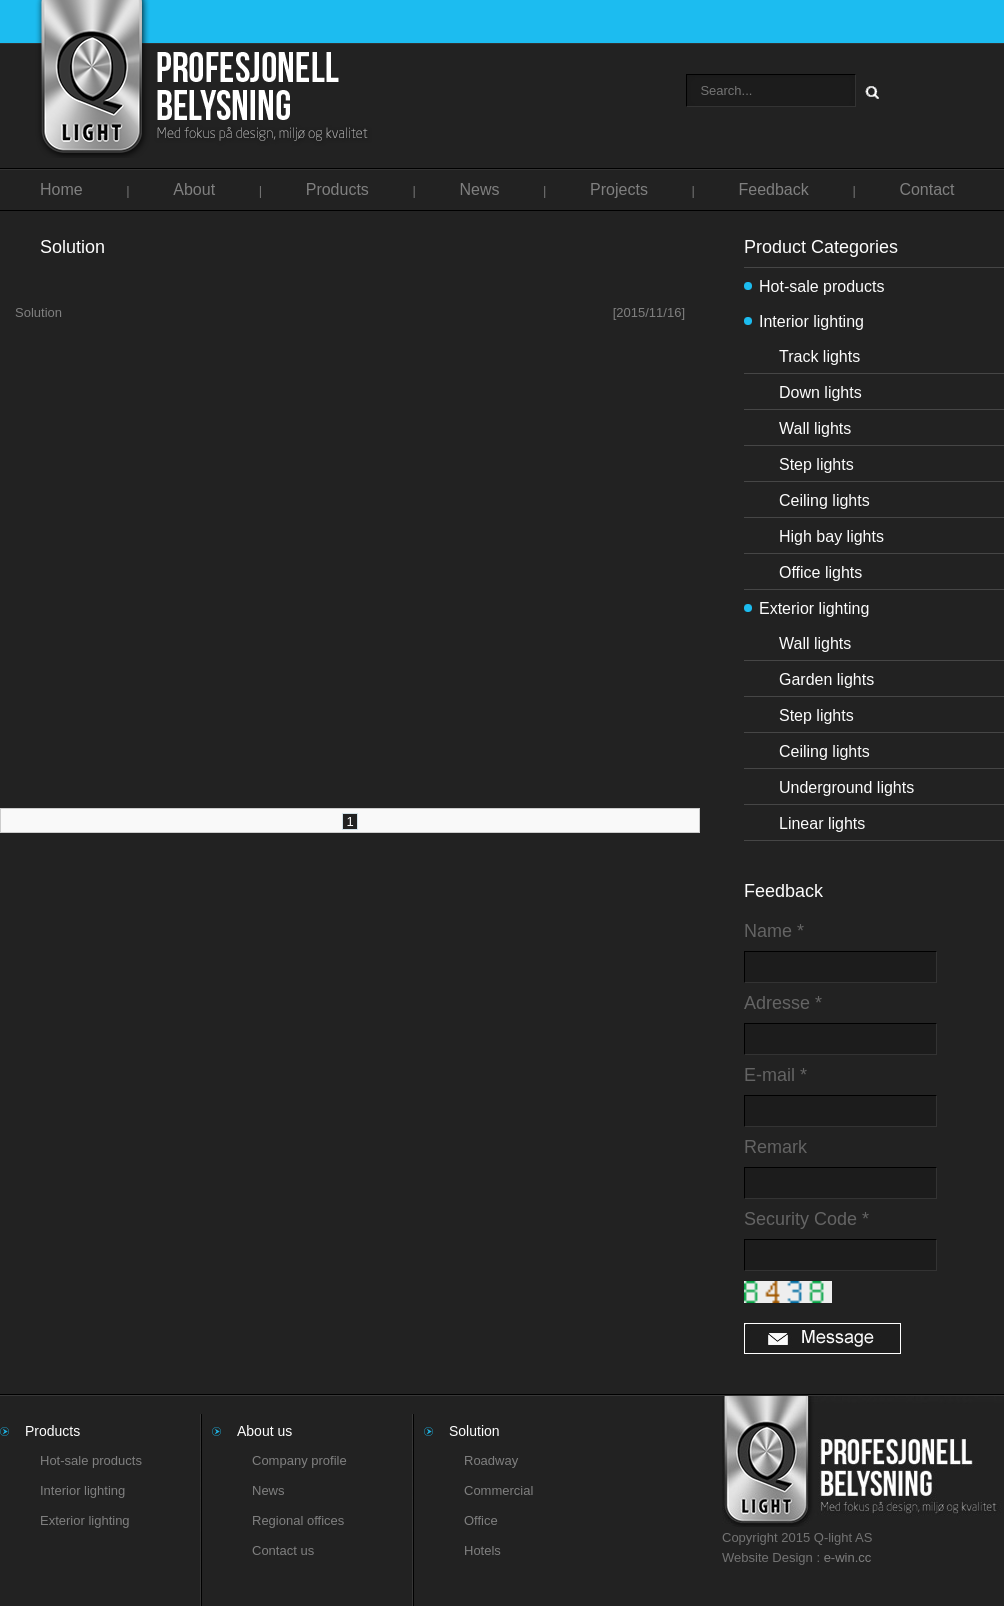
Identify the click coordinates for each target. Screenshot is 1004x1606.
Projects (619, 189)
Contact (926, 189)
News (479, 189)
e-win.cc (848, 1557)
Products (337, 189)
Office (481, 1520)
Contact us (283, 1550)
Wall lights (815, 428)
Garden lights (826, 679)
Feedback (774, 189)
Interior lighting (811, 321)
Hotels (482, 1550)
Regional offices (298, 1520)
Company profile (299, 1460)
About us (264, 1431)
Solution (350, 313)
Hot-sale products (821, 286)
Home (61, 189)
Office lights (820, 572)
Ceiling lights (824, 500)
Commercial (498, 1490)
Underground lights (846, 787)
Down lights (820, 392)
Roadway (491, 1460)
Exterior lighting (814, 608)
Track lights (819, 356)
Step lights (816, 464)
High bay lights (831, 536)
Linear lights (822, 823)
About (194, 189)
